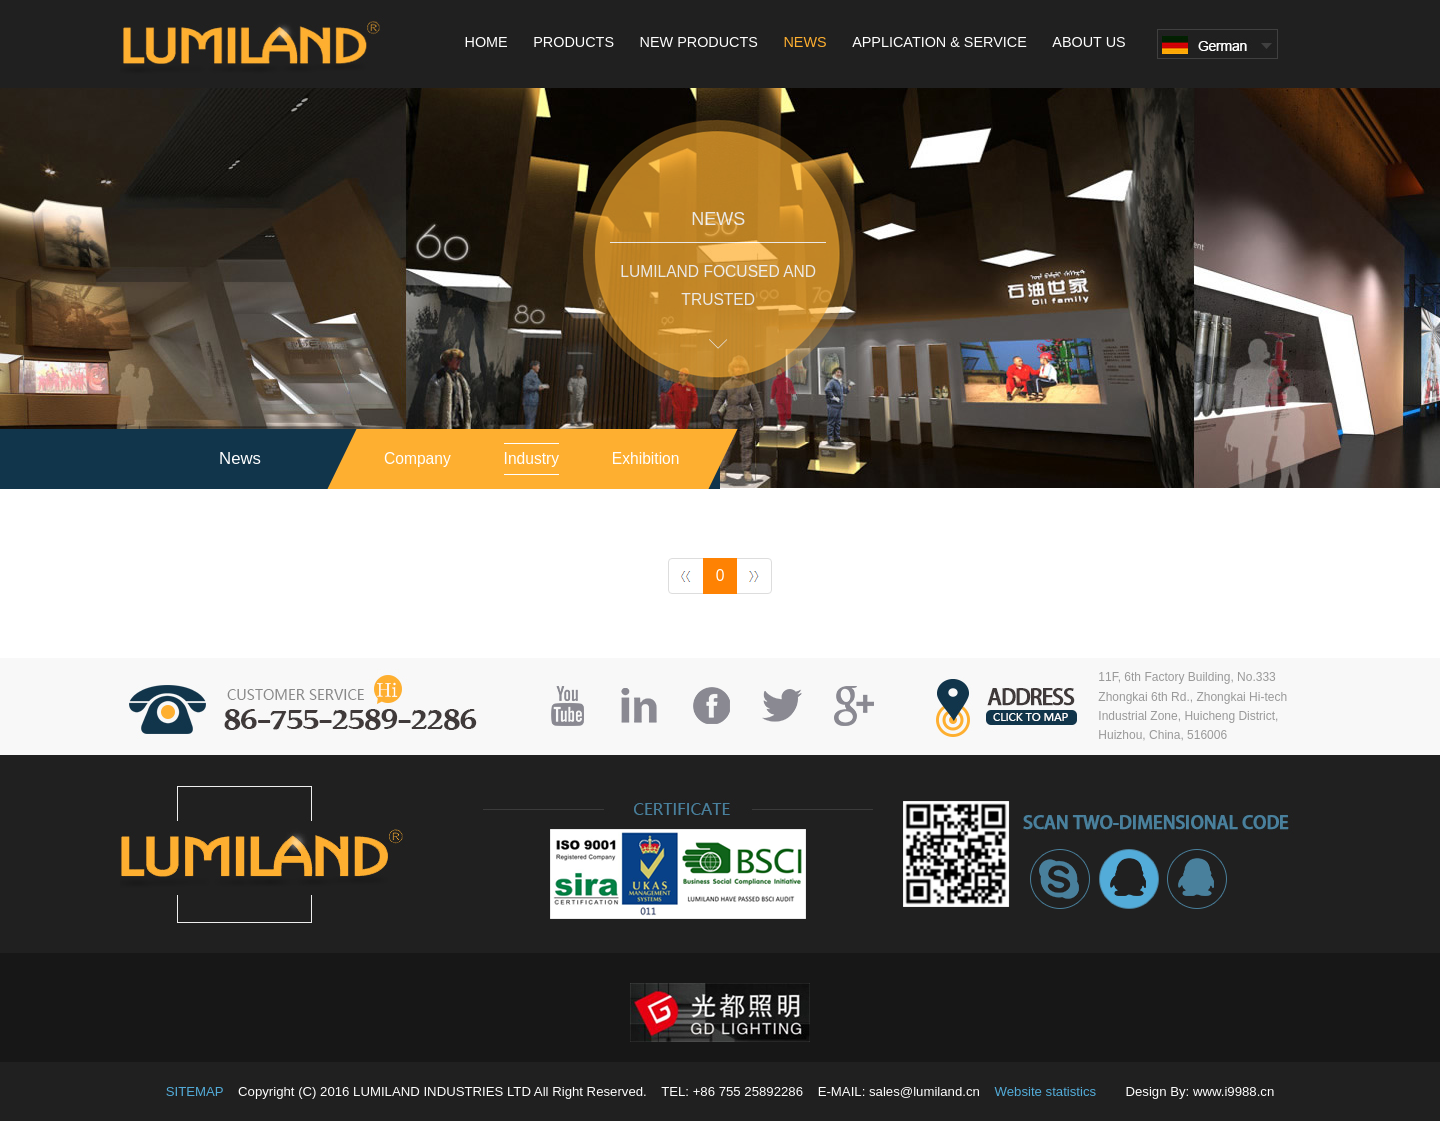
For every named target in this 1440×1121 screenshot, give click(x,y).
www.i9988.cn (1233, 1091)
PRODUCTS (573, 42)
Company (417, 458)
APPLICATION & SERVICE (939, 42)
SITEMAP (195, 1091)
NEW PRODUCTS (699, 42)
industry (531, 458)
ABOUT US (1088, 42)
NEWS (804, 42)
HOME (486, 42)
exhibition (646, 458)
